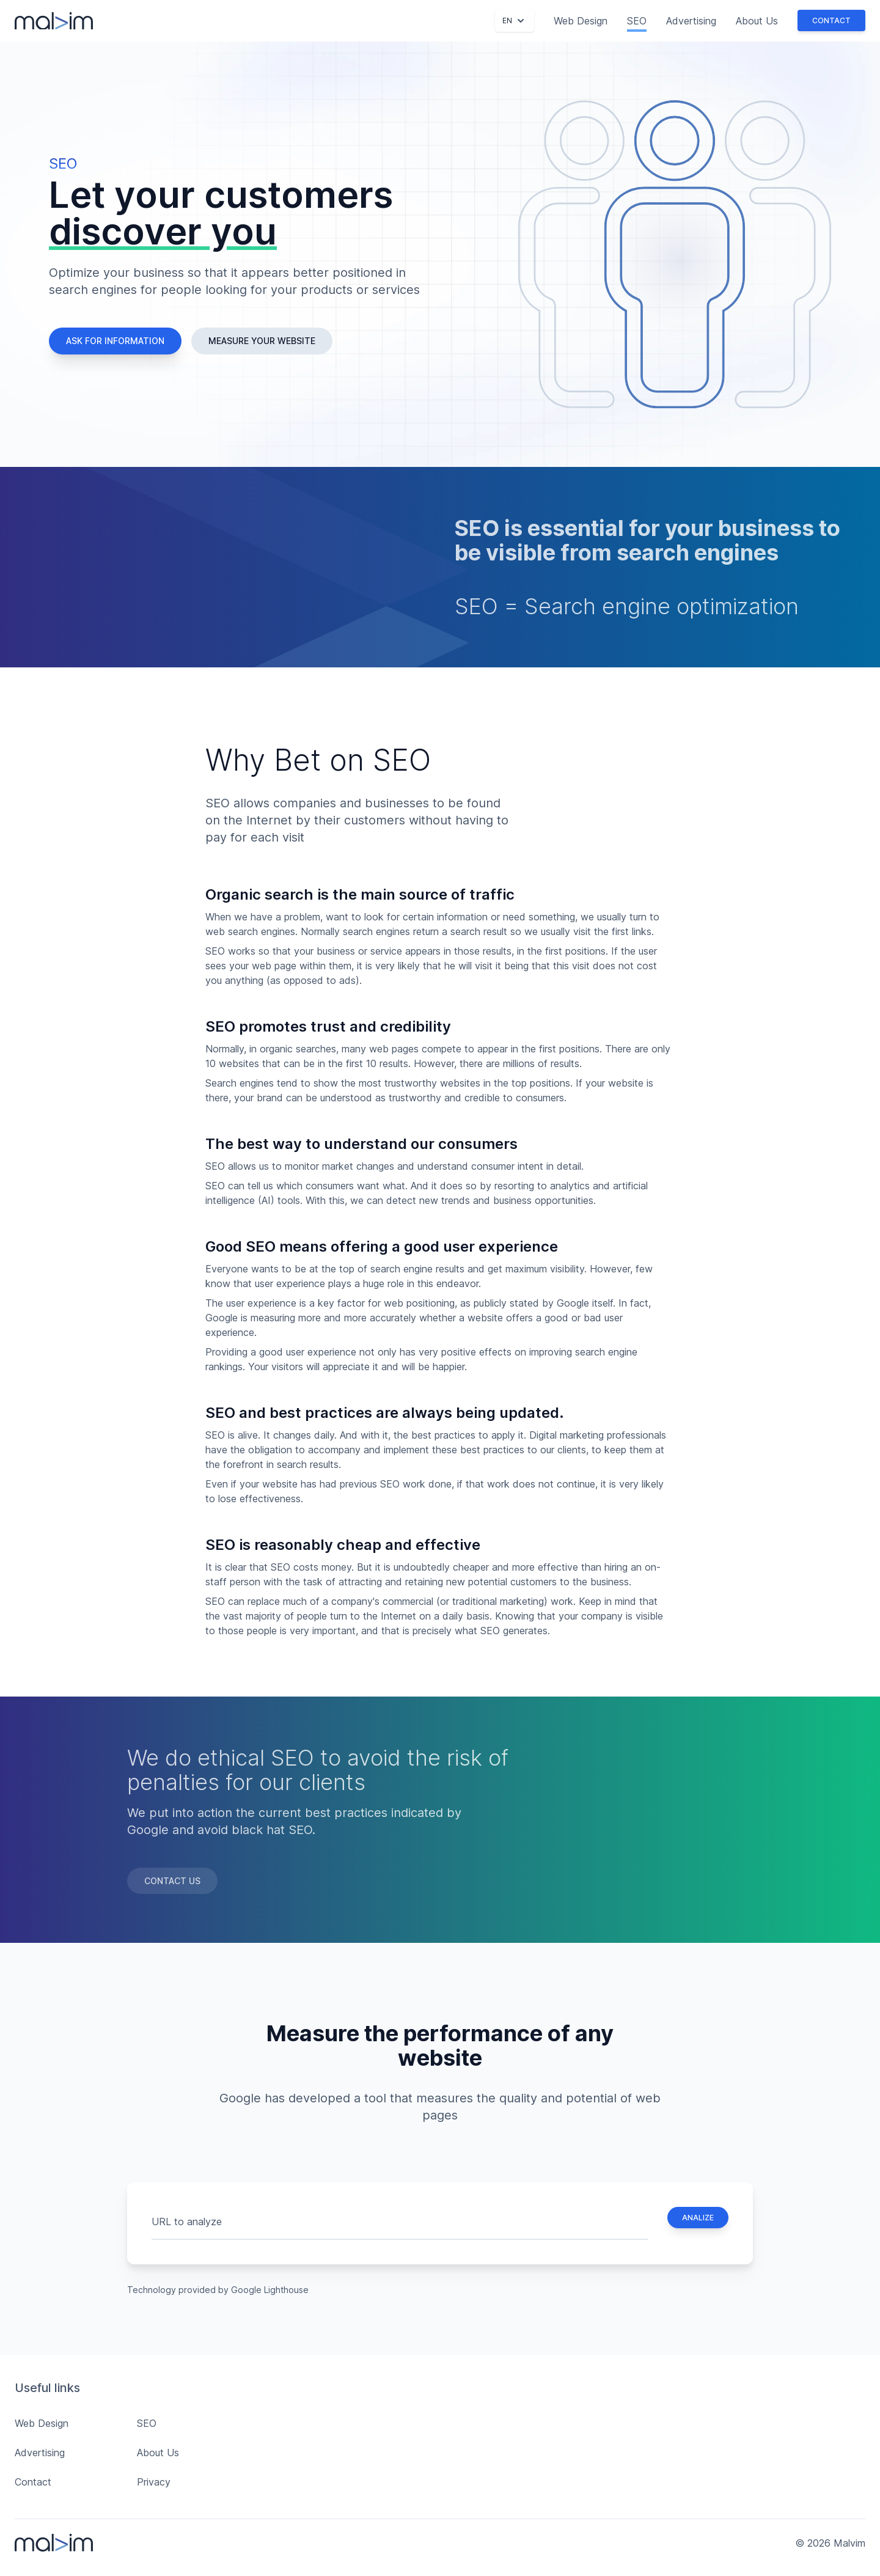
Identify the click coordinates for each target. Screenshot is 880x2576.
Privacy (153, 2482)
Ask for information (115, 341)
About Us (757, 21)
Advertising (691, 21)
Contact (831, 20)
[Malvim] (54, 21)
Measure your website (261, 341)
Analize (698, 2217)
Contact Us (172, 1881)
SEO (637, 21)
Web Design (580, 21)
